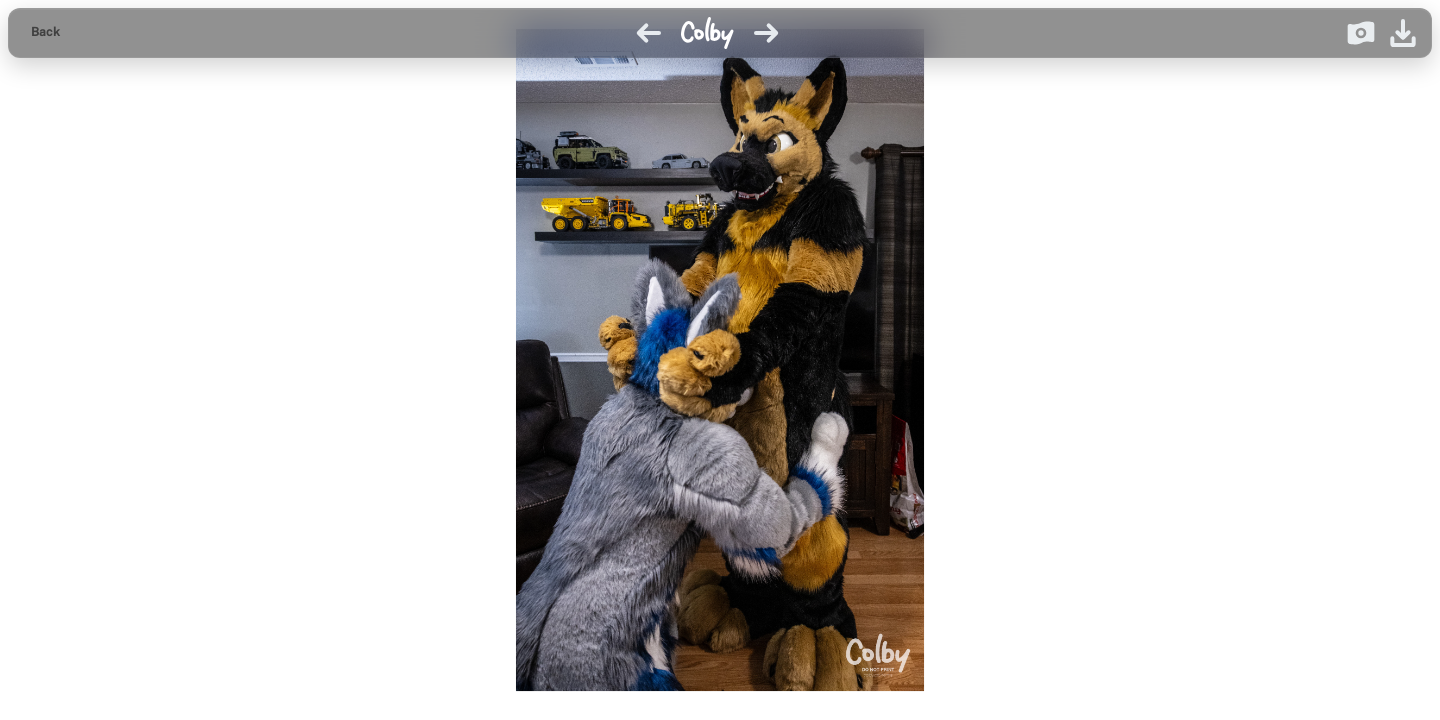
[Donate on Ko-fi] (1361, 33)
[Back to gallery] (45, 33)
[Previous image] (649, 33)
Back (45, 32)
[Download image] (1403, 33)
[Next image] (766, 33)
